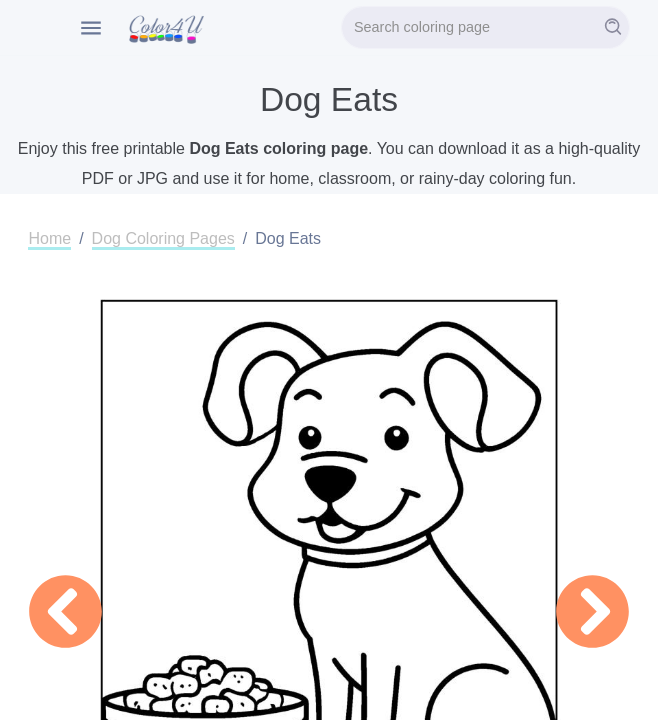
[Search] (485, 27)
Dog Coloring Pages (163, 238)
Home (49, 238)
